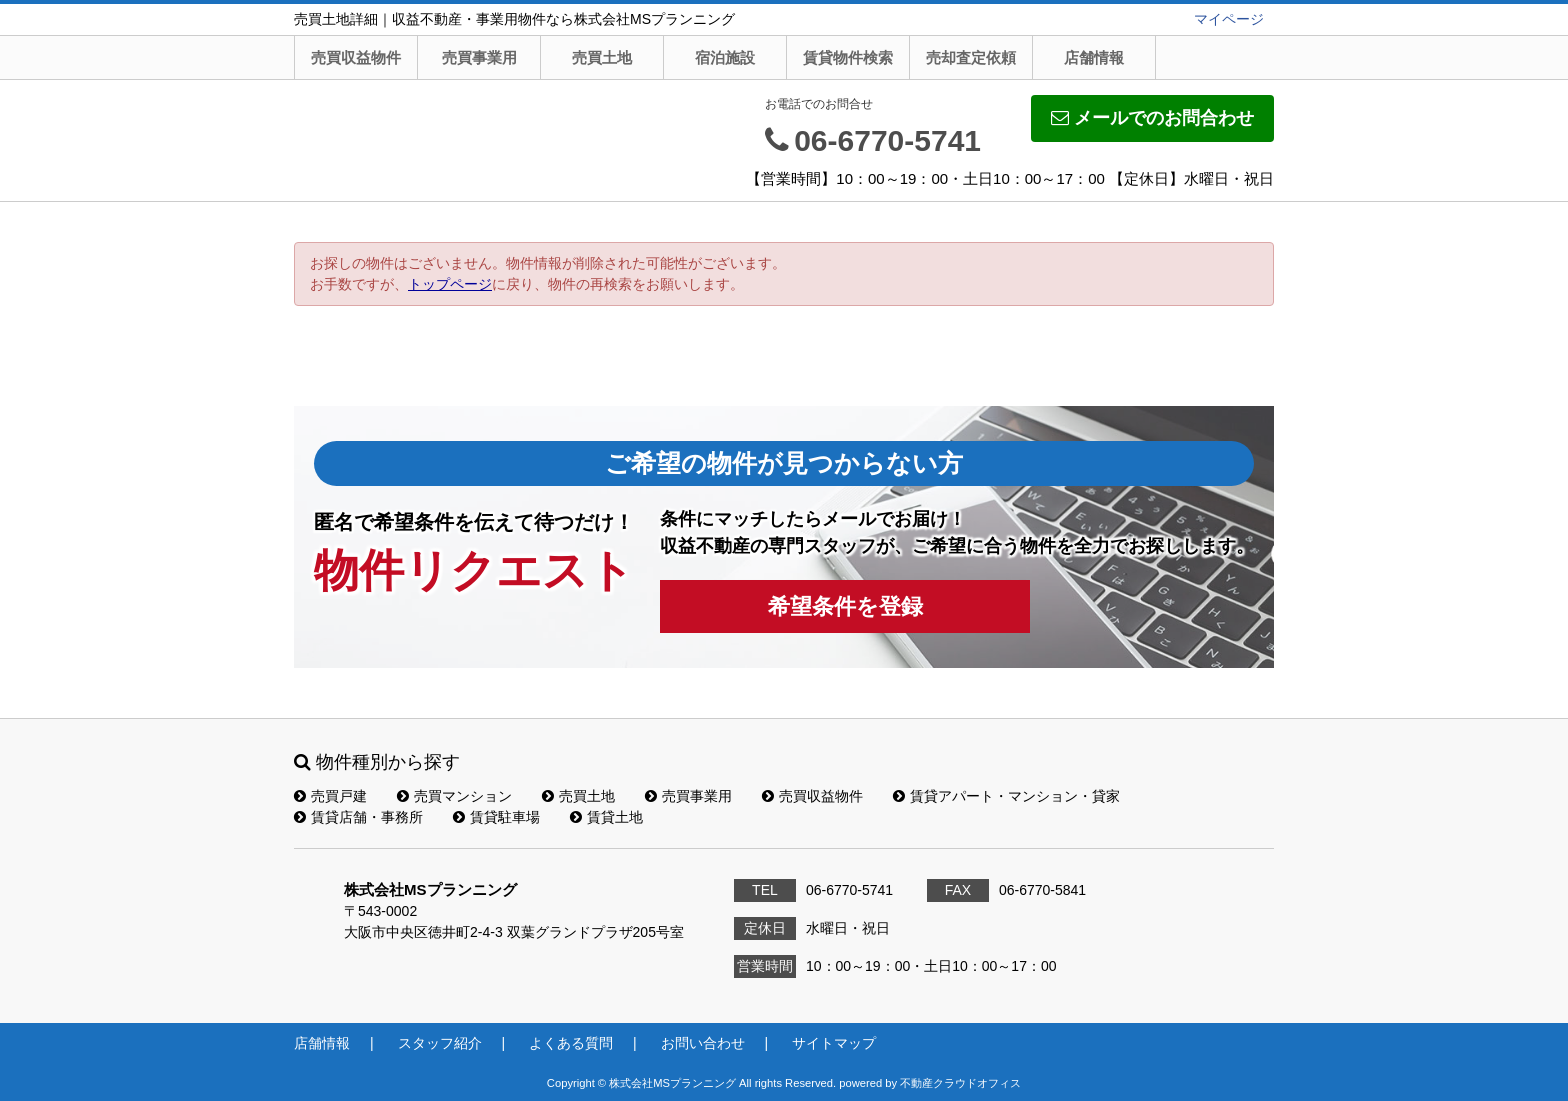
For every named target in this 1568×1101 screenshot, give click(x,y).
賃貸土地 (606, 817)
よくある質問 (571, 1043)
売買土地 (602, 57)
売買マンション (454, 796)
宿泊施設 (725, 57)
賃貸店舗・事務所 (358, 817)
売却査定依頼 (971, 57)
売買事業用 (479, 57)
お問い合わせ (703, 1043)
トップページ (450, 284)
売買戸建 (330, 796)
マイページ (1229, 19)
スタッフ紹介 (440, 1043)
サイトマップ (834, 1043)
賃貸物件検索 (848, 57)
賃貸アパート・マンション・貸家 (1006, 796)
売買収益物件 (356, 57)
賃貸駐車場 (496, 817)
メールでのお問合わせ (1152, 118)
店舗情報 (1094, 57)
